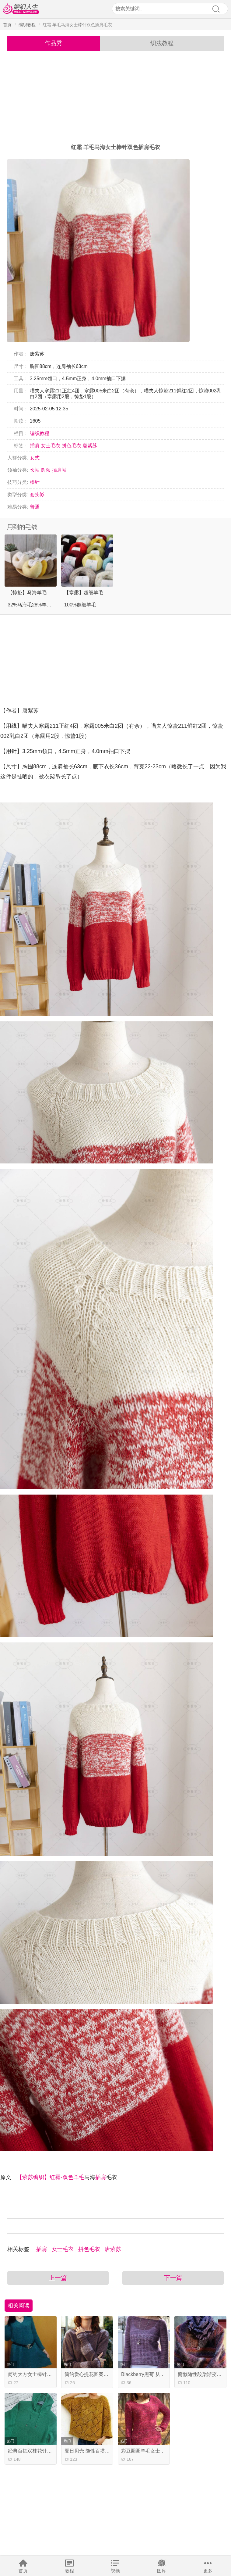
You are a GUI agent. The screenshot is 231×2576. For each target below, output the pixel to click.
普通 (35, 506)
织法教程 (161, 43)
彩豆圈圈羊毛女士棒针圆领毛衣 (155, 2450)
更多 (207, 2570)
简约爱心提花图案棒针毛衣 (94, 2374)
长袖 (35, 470)
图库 (161, 2570)
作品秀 (53, 43)
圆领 (46, 470)
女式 (35, 457)
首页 (23, 2570)
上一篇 (58, 2277)
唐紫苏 (89, 445)
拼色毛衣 (71, 445)
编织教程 (27, 24)
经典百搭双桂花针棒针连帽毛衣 (42, 2450)
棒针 (35, 482)
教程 (69, 2570)
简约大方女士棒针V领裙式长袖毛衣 (46, 2374)
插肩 (35, 445)
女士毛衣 (50, 445)
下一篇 (173, 2277)
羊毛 (78, 2177)
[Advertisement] (115, 97)
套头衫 (37, 494)
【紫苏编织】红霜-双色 (45, 2177)
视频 (115, 2570)
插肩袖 (59, 470)
